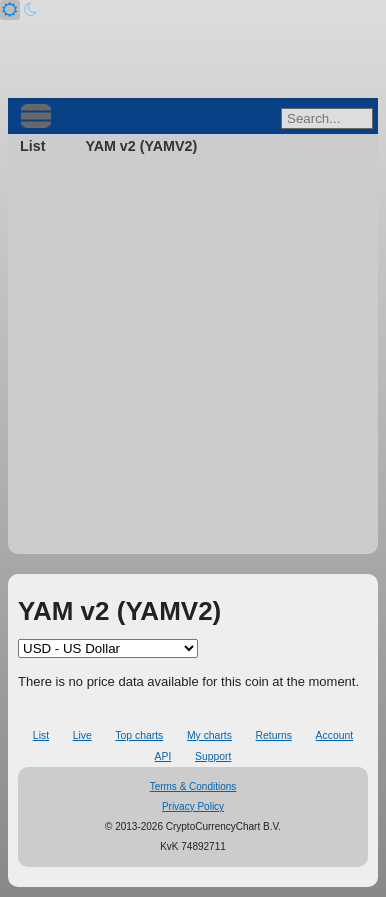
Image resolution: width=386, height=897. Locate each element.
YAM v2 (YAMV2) (141, 146)
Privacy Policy (193, 806)
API (163, 756)
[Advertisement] (193, 361)
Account (335, 735)
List (32, 146)
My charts (209, 735)
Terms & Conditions (193, 786)
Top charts (139, 735)
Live (82, 735)
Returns (274, 735)
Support (213, 756)
